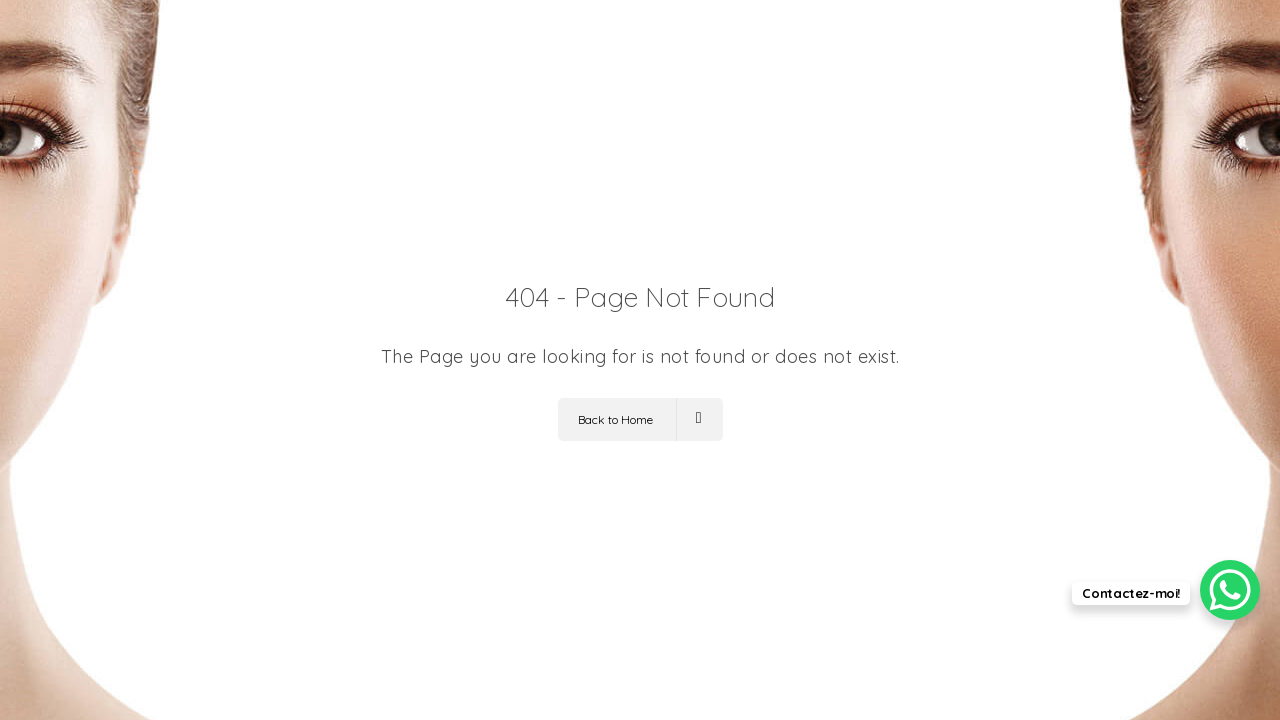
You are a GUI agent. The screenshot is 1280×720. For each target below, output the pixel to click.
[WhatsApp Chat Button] (1230, 590)
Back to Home (640, 419)
